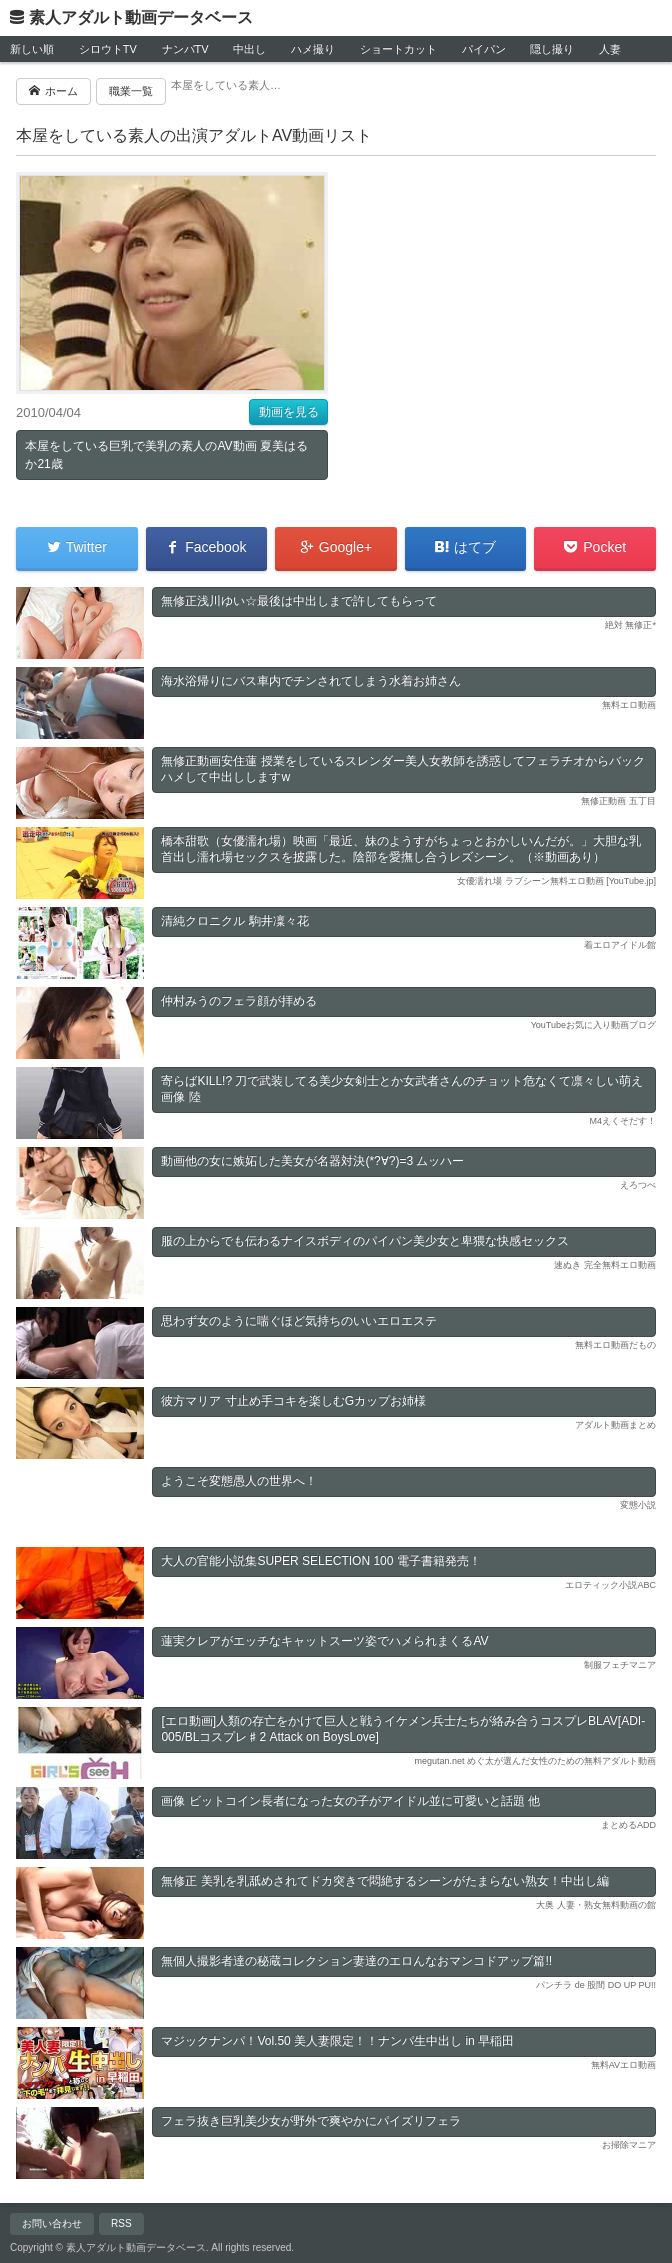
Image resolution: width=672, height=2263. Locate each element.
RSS (121, 2223)
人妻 (610, 49)
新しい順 (32, 49)
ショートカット (398, 49)
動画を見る (289, 412)
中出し (249, 49)
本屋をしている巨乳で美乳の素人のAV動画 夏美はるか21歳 (166, 455)
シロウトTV (108, 49)
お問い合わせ (52, 2223)
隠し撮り (552, 49)
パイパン (484, 49)
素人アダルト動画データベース (141, 17)
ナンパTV (185, 49)
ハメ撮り (313, 49)
